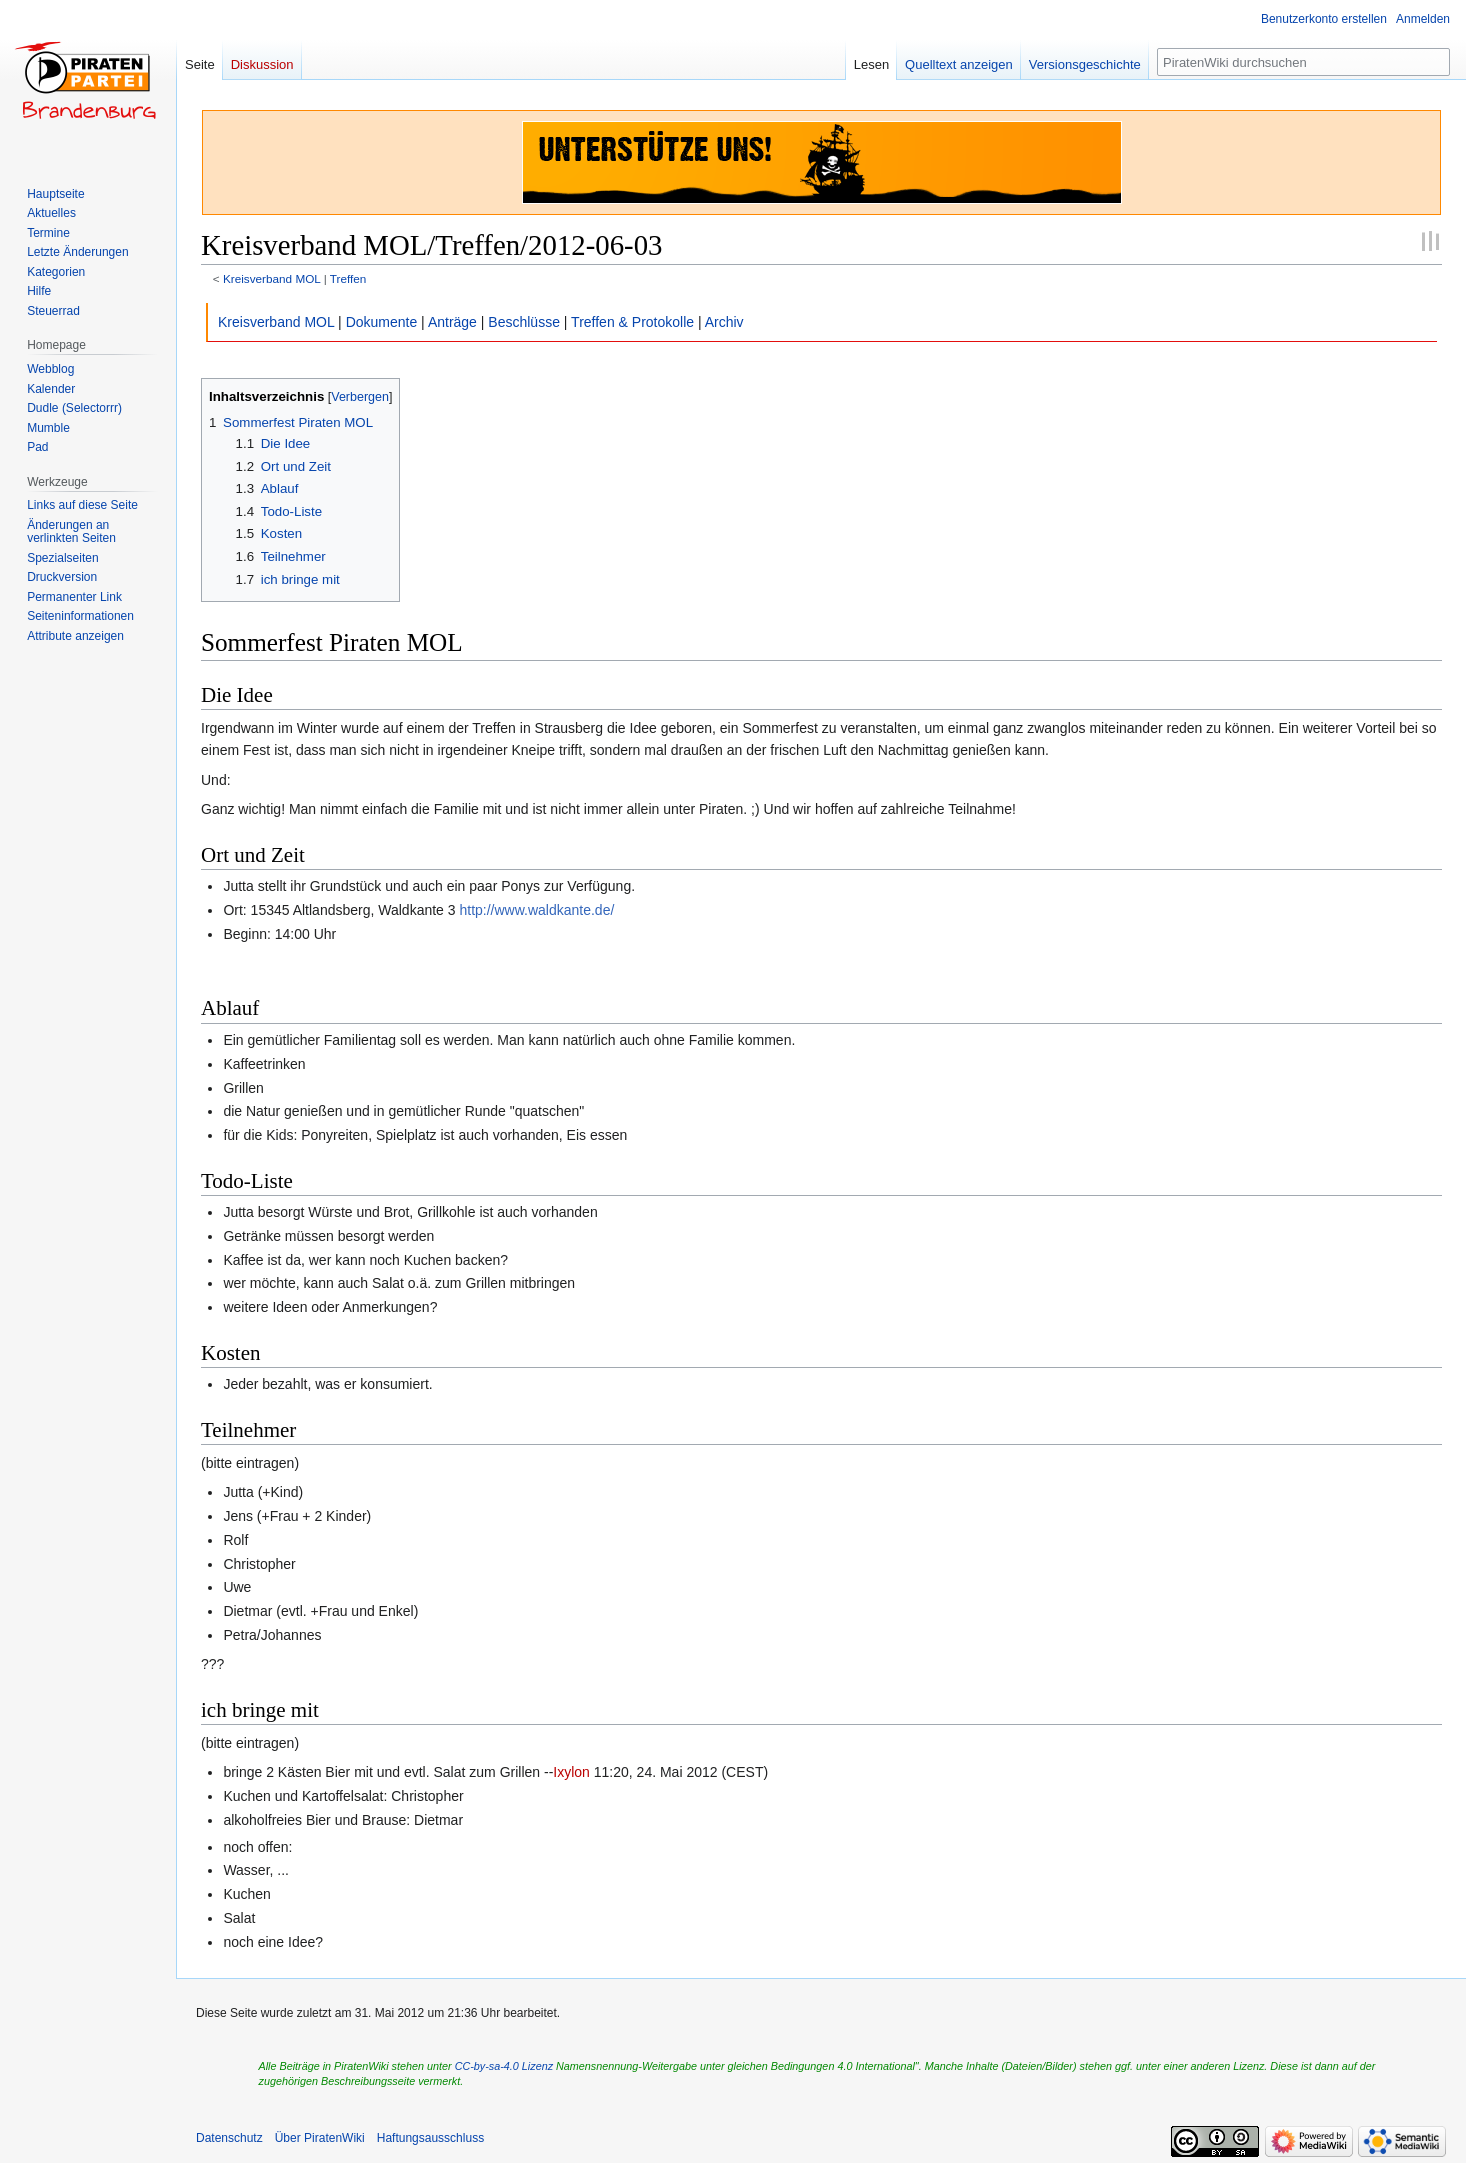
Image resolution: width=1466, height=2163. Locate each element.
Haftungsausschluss (430, 2138)
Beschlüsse (524, 322)
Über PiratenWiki (320, 2138)
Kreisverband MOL (272, 278)
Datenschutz (229, 2138)
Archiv (724, 322)
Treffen (348, 278)
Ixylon (571, 1772)
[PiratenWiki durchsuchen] (1303, 62)
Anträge (452, 322)
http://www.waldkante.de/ (536, 910)
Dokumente (382, 322)
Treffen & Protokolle (632, 322)
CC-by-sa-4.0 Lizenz (504, 2066)
